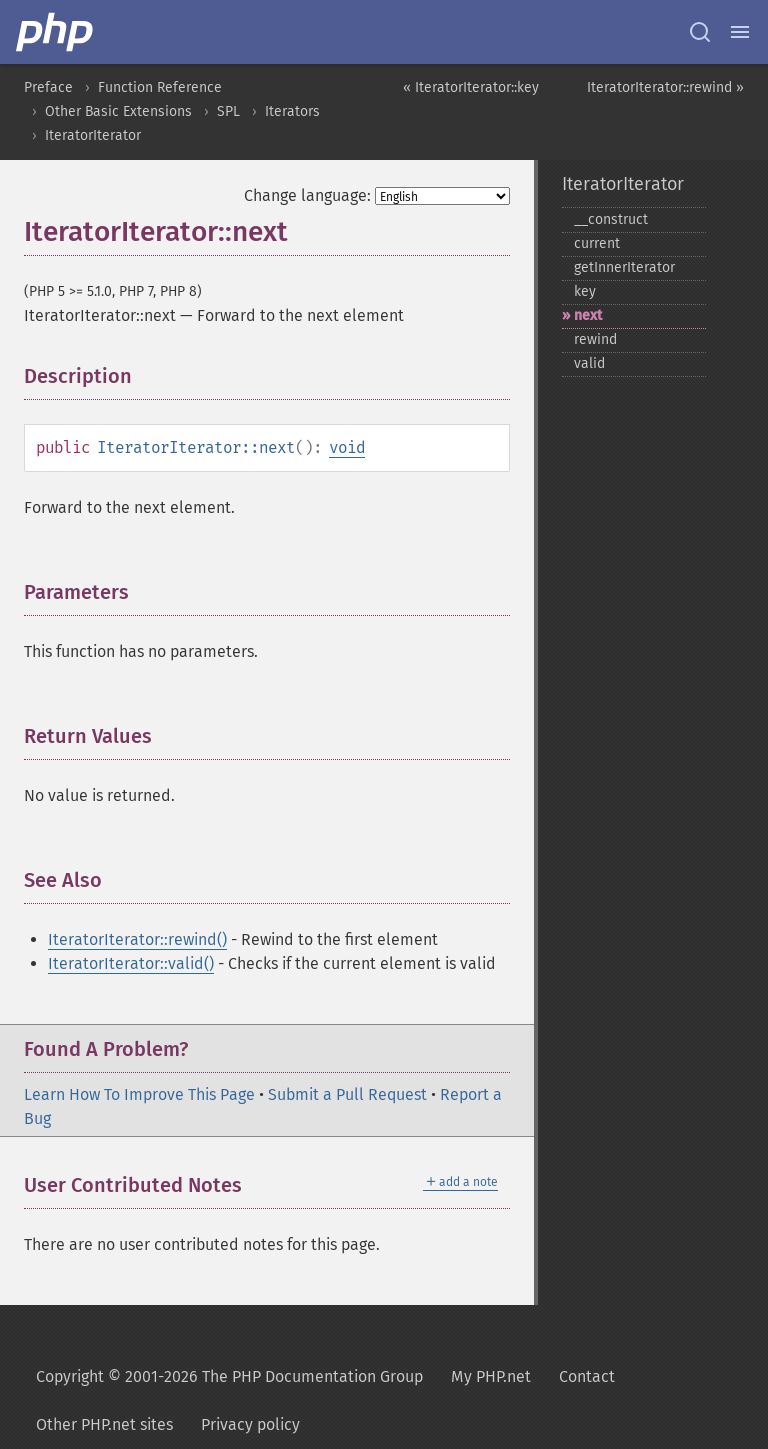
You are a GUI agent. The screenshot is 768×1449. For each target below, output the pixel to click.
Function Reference (160, 87)
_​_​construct (611, 219)
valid (589, 363)
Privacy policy (250, 1424)
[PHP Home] (56, 32)
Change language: (307, 195)
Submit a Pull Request (347, 1094)
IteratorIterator (93, 135)
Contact (587, 1376)
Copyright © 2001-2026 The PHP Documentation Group (229, 1376)
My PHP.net (491, 1376)
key (585, 291)
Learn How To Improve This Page (139, 1094)
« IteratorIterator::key (471, 87)
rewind (595, 339)
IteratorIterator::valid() (131, 963)
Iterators (292, 111)
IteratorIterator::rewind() (137, 939)
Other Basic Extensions (118, 111)
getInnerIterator (624, 267)
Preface (48, 87)
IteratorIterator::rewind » (665, 87)
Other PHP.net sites (104, 1424)
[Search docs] (700, 32)
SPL (228, 111)
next (588, 315)
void (347, 447)
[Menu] (740, 32)
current (597, 243)
